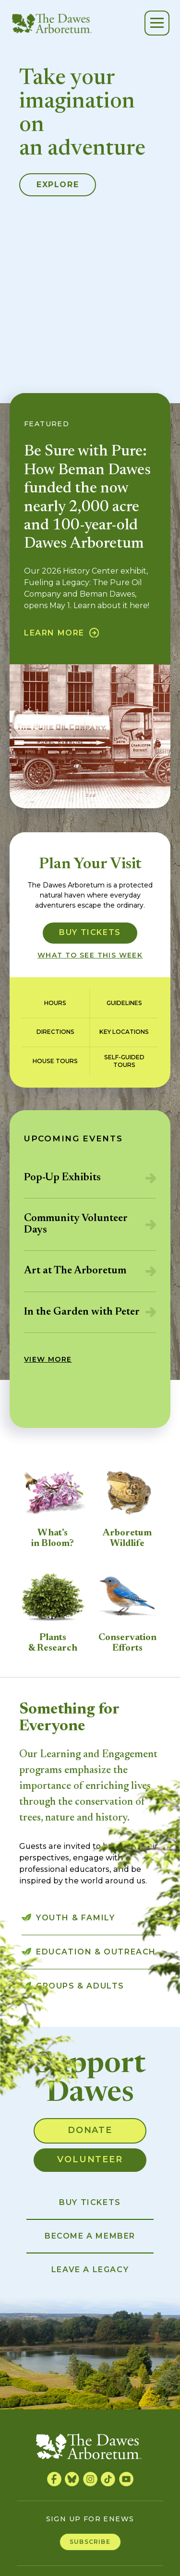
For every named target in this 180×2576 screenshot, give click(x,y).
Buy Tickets (90, 932)
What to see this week (90, 955)
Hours (55, 1002)
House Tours (55, 1061)
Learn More (54, 632)
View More (48, 1359)
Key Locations (124, 1031)
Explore (57, 184)
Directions (55, 1031)
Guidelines (124, 1002)
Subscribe (90, 2541)
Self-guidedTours (124, 1061)
